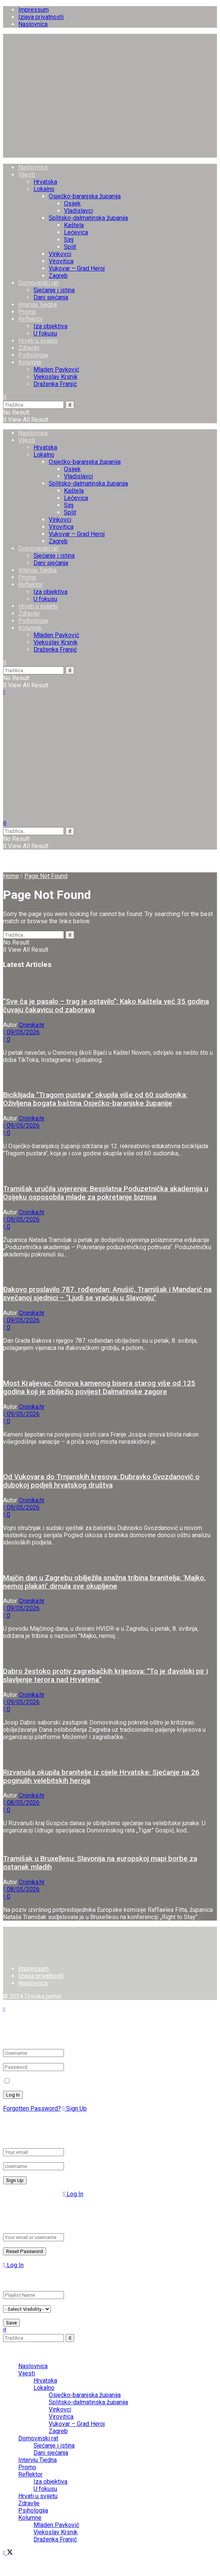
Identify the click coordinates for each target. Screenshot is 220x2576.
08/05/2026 (21, 1802)
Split (70, 246)
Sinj (68, 239)
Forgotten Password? (32, 2108)
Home (11, 876)
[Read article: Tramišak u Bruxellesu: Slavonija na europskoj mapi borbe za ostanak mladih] (110, 1843)
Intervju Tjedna (37, 304)
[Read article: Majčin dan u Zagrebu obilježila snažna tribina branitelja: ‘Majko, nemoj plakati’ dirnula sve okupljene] (110, 1559)
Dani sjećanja (50, 297)
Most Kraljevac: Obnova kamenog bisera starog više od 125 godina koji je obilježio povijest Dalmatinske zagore (99, 1387)
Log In (73, 2194)
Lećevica (76, 232)
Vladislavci (78, 210)
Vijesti (26, 174)
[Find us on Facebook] (5, 2553)
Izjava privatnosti (41, 17)
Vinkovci (60, 254)
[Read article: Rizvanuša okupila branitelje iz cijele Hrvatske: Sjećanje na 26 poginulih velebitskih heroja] (110, 1754)
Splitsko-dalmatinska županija (88, 218)
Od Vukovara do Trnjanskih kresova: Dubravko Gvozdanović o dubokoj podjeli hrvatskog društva (101, 1481)
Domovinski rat (38, 282)
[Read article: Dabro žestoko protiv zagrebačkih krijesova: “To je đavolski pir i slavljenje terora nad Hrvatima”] (110, 1653)
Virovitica (61, 261)
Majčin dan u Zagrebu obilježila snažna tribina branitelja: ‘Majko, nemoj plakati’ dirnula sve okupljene (104, 1582)
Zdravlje (29, 347)
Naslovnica (33, 24)
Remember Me (32, 2081)
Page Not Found (45, 876)
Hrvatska (45, 181)
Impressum (33, 9)
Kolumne (29, 362)
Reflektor (30, 319)
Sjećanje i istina (54, 290)
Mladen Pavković (56, 369)
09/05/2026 (21, 1032)
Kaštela (74, 225)
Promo (27, 311)
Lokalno (43, 189)
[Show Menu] (4, 692)
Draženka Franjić (55, 384)
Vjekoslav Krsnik (55, 376)
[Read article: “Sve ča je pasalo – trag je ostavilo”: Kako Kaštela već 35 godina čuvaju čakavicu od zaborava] (110, 983)
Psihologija (33, 355)
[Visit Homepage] (110, 154)
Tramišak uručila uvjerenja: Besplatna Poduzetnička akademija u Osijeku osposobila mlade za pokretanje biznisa (105, 1193)
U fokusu (45, 333)
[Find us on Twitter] (10, 2553)
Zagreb (58, 275)
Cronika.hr (32, 1025)
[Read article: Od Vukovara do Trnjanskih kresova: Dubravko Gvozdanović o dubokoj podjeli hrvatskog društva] (110, 1458)
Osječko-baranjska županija (85, 196)
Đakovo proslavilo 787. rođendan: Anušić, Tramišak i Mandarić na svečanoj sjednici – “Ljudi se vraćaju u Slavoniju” (107, 1293)
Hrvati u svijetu (37, 340)
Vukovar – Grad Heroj (77, 268)
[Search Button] (4, 397)
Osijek (72, 203)
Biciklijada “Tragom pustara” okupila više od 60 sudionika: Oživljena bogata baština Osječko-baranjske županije (95, 1099)
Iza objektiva (50, 326)
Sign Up (74, 2108)
